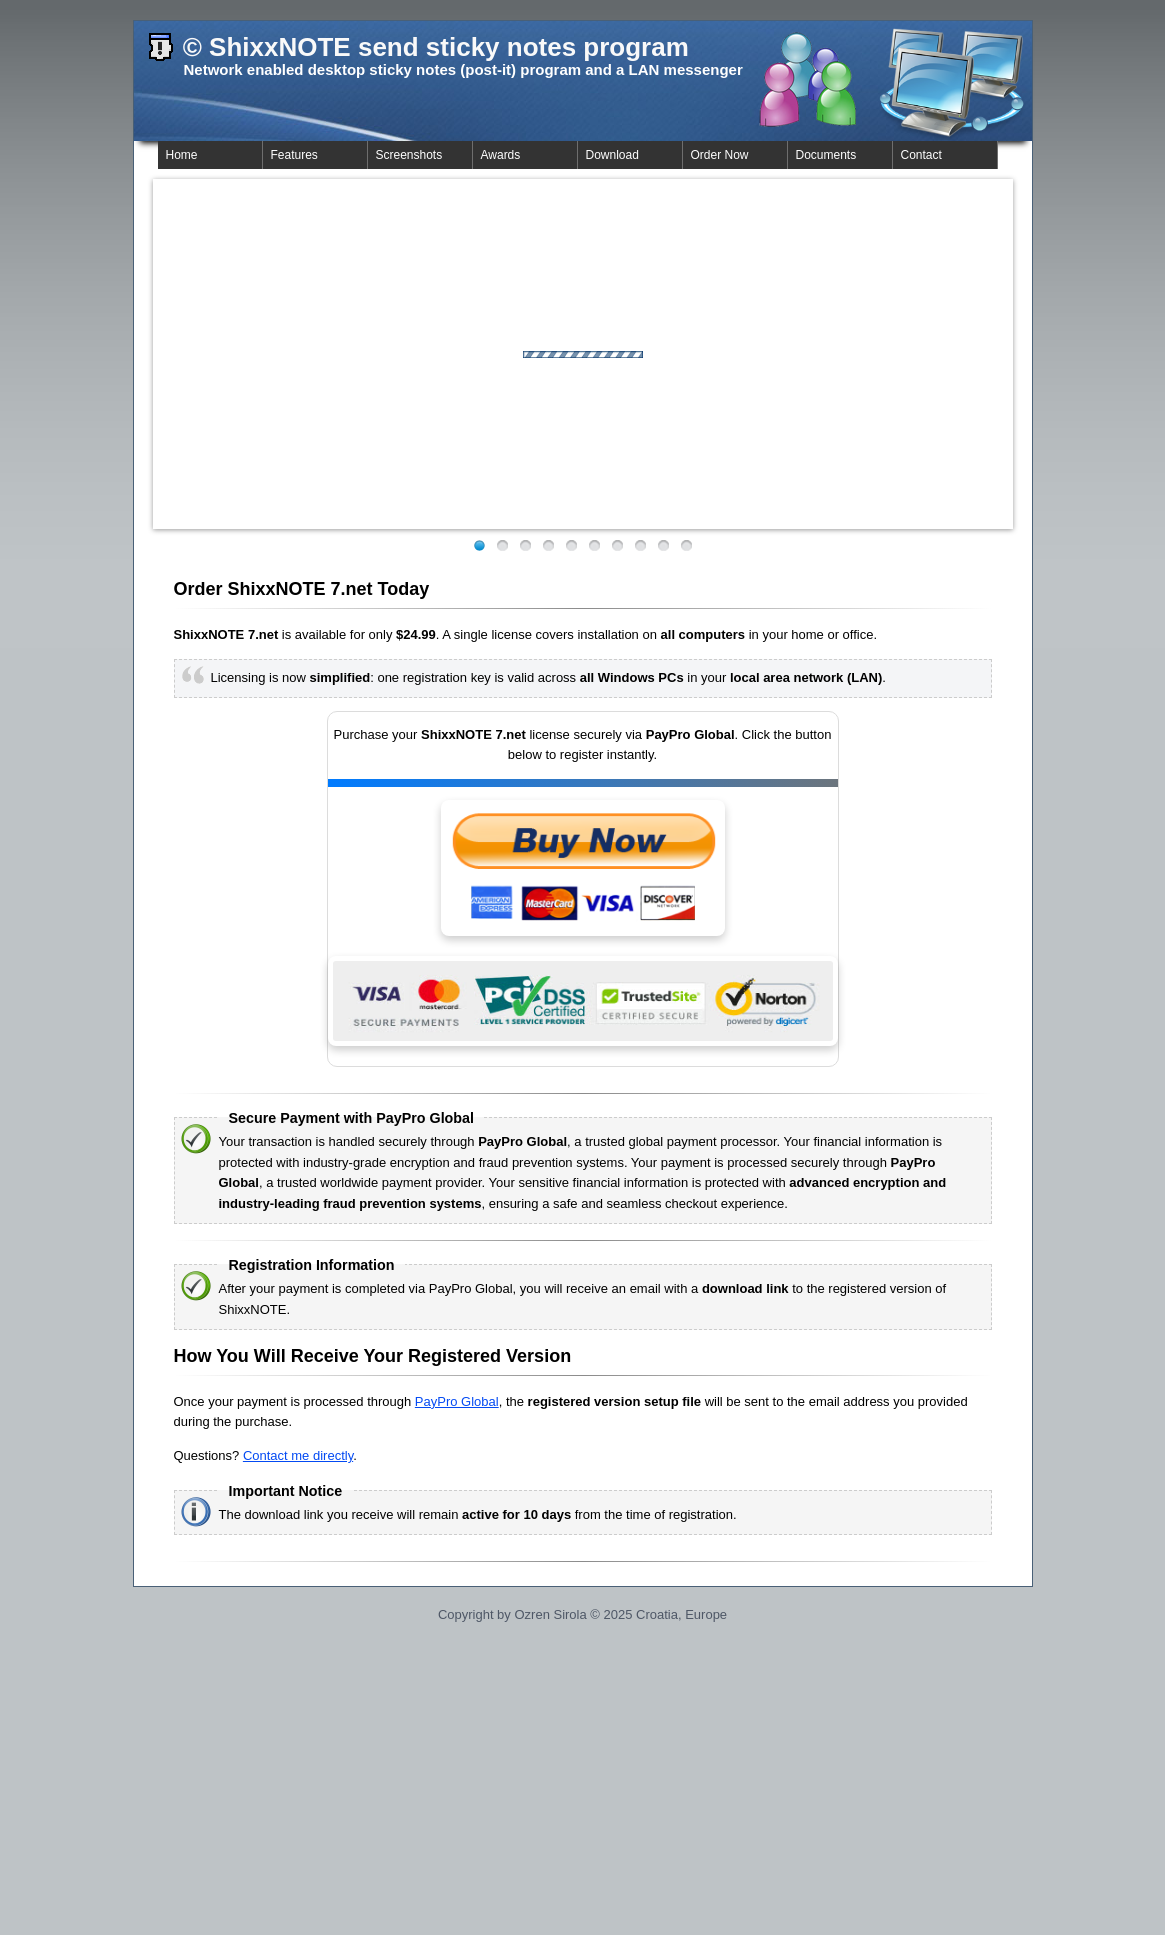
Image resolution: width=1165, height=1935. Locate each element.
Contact (921, 155)
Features (294, 155)
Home (182, 155)
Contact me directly (298, 1455)
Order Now (720, 155)
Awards (501, 155)
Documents (826, 155)
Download (612, 155)
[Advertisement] (582, 1792)
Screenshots (409, 155)
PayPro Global (457, 1401)
